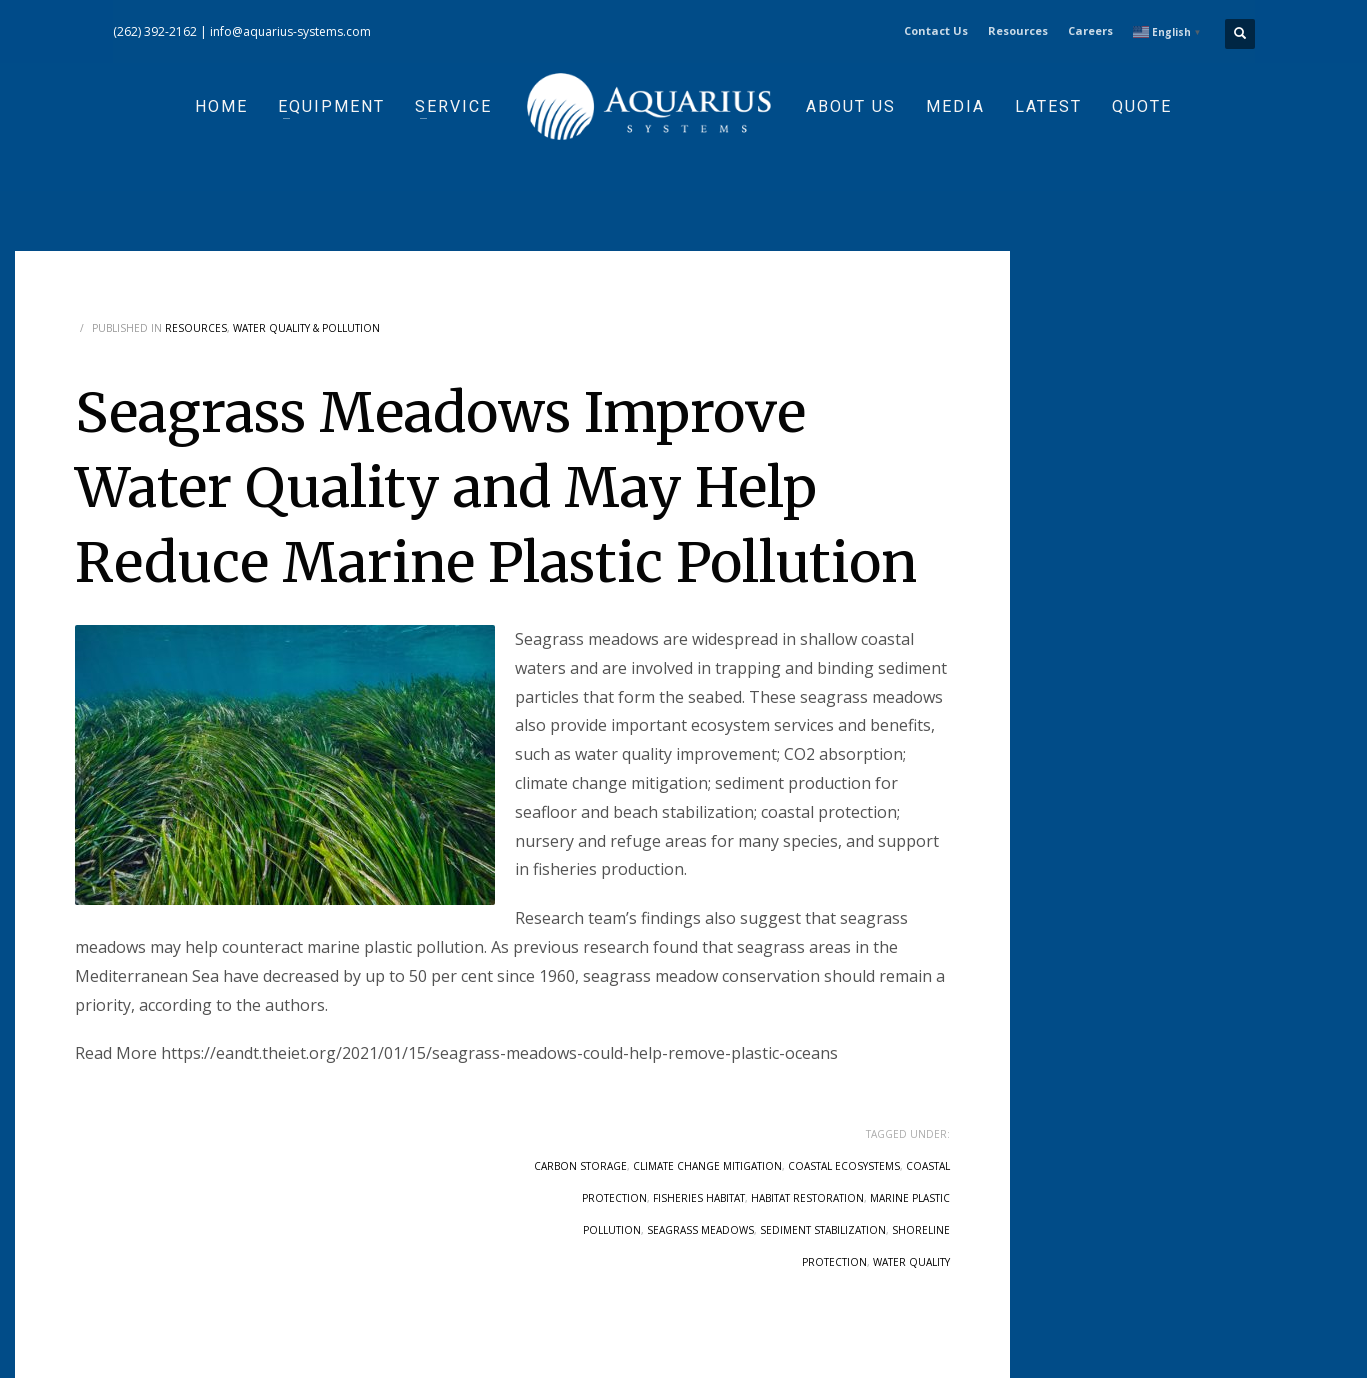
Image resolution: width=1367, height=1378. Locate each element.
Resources (1018, 30)
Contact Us (936, 30)
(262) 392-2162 (155, 31)
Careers (1090, 30)
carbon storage (580, 1166)
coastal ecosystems (844, 1166)
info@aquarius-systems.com (290, 31)
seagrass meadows (700, 1230)
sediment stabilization (823, 1230)
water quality (911, 1262)
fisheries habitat (699, 1198)
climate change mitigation (707, 1166)
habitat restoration (807, 1198)
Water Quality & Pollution (306, 328)
